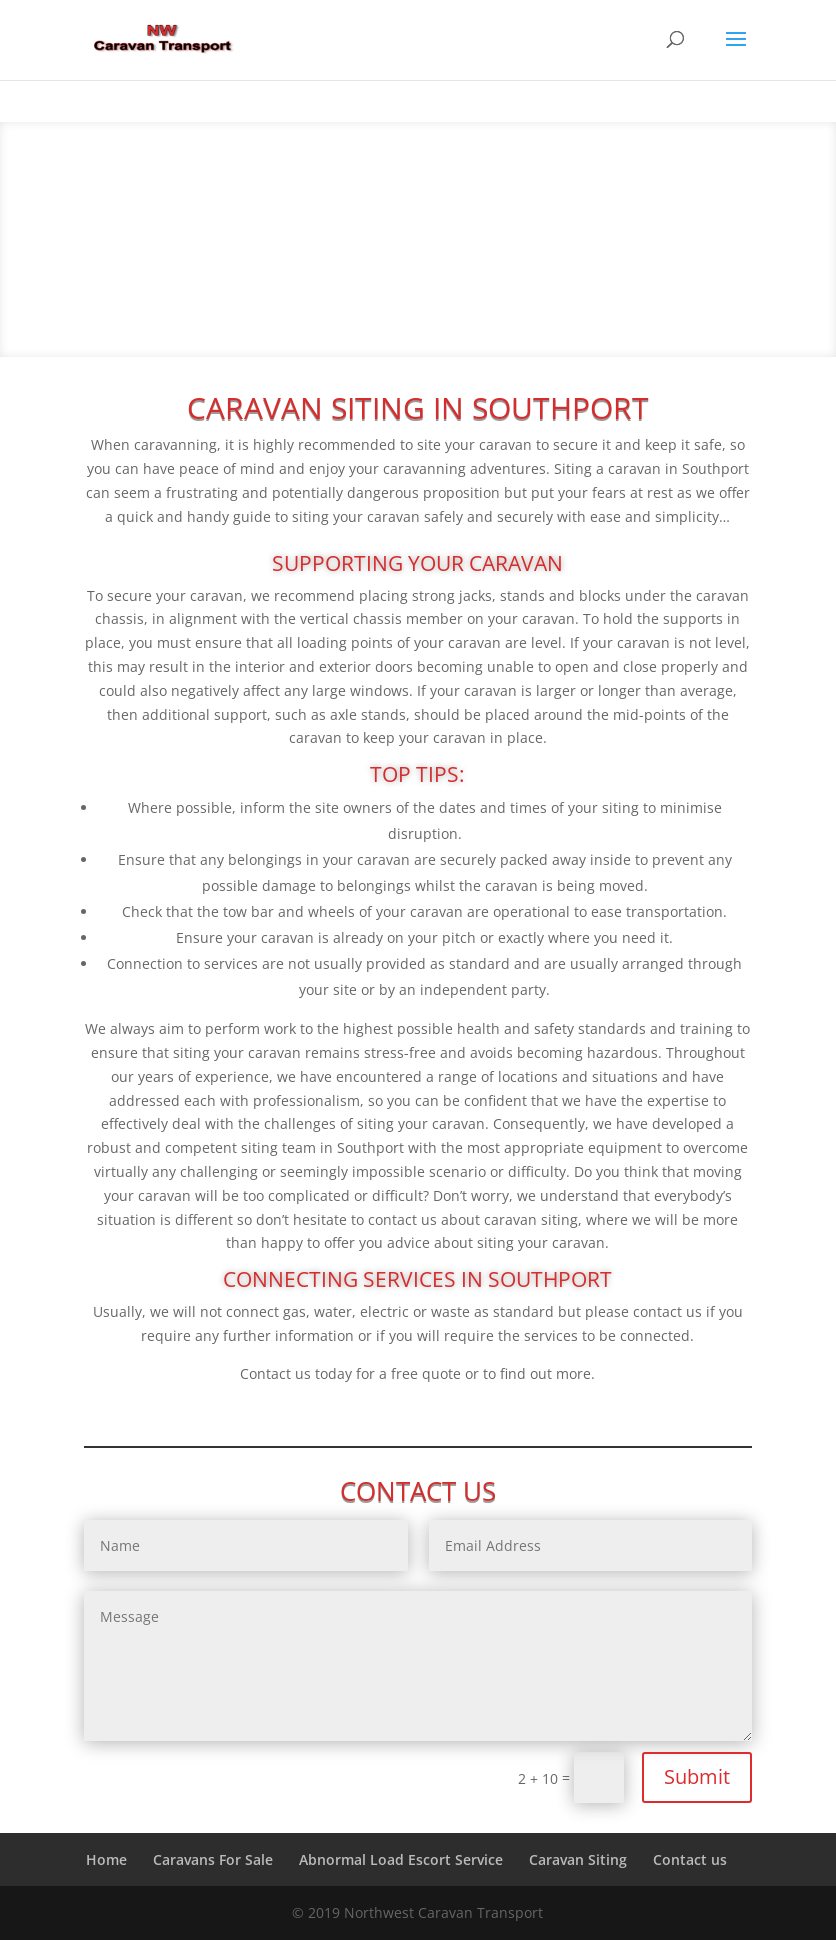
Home (106, 1859)
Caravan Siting (578, 1859)
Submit (697, 1776)
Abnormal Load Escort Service (401, 1859)
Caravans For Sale (213, 1859)
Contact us (690, 1859)
